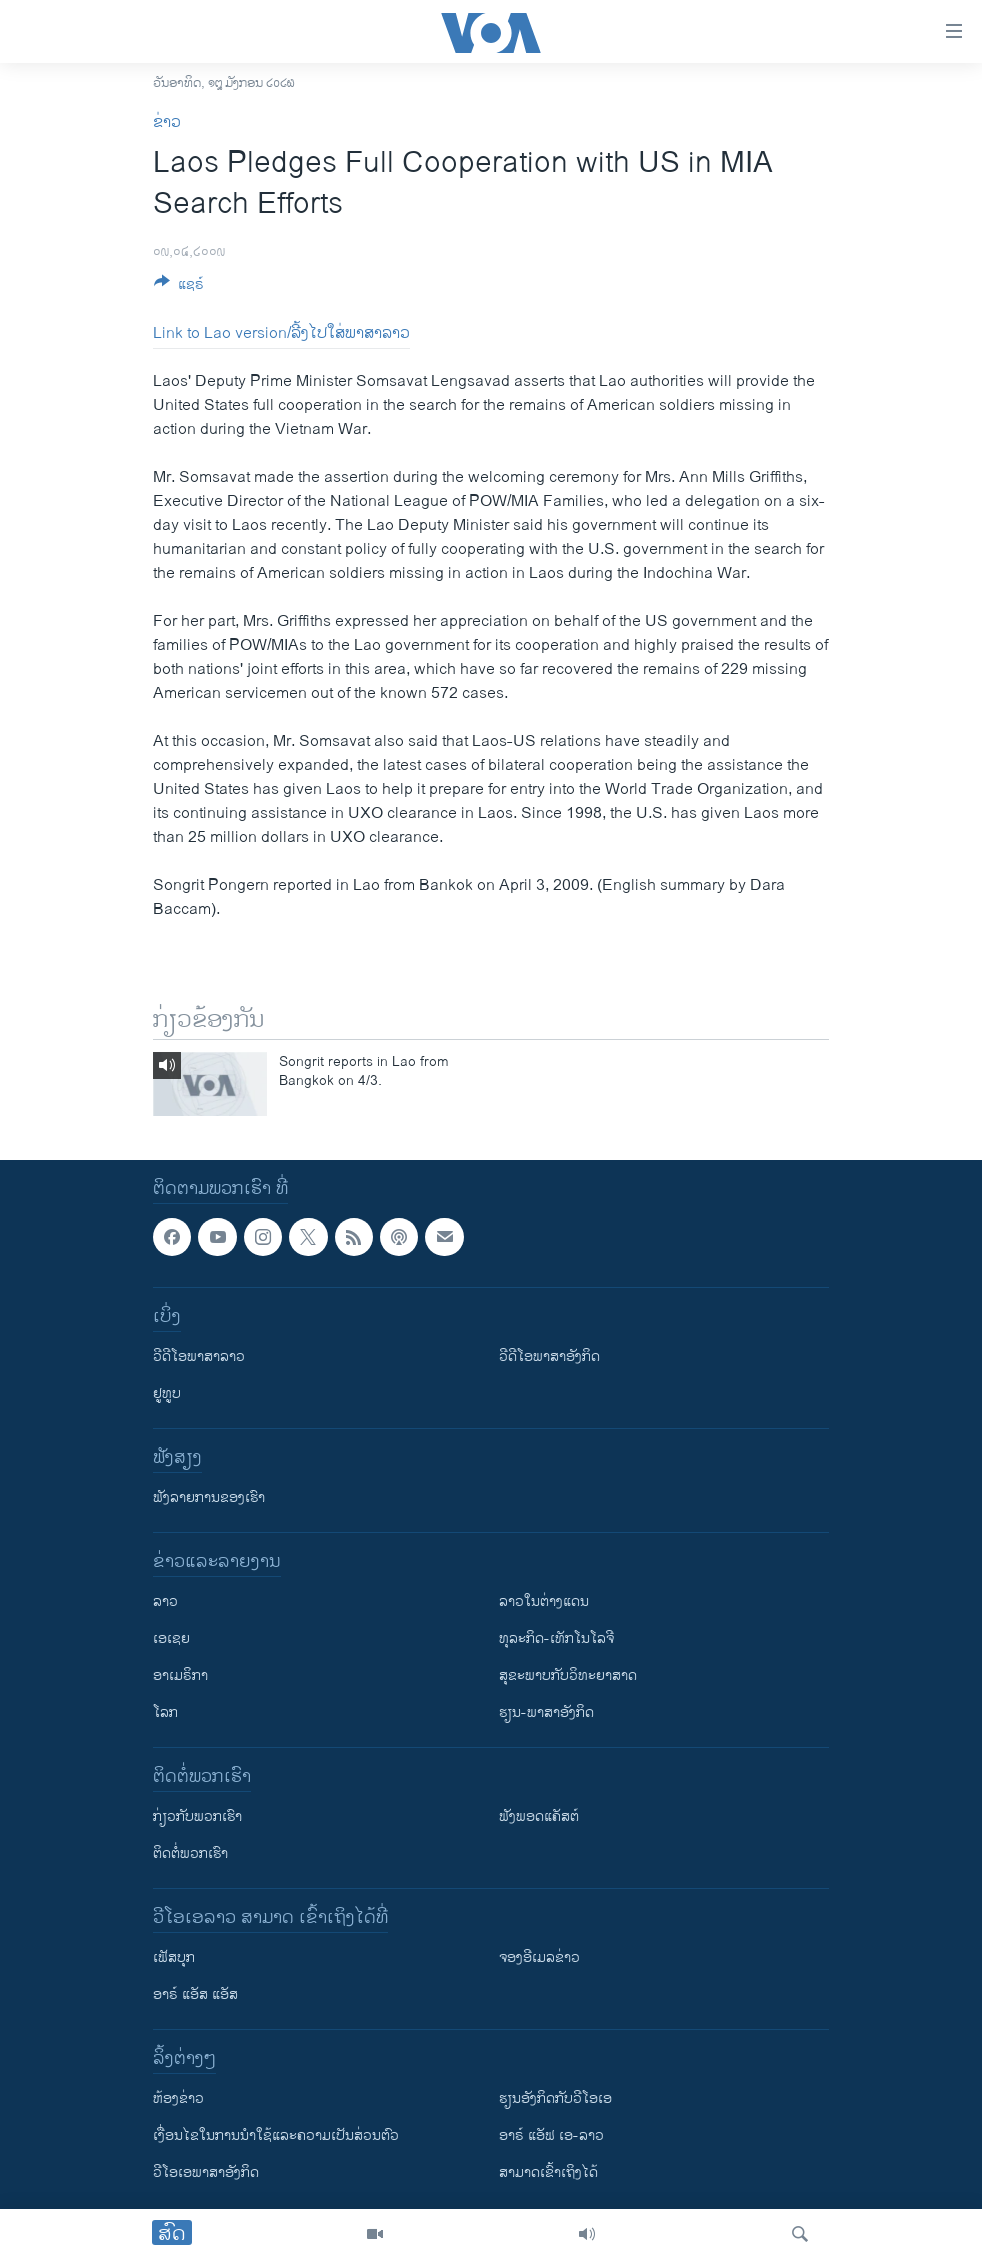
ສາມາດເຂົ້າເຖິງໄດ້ (548, 2172)
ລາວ (165, 1601)
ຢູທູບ (167, 1393)
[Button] (179, 287)
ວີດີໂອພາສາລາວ (199, 1356)
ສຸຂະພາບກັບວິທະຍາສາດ (568, 1675)
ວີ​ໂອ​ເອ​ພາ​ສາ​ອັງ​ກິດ (206, 2172)
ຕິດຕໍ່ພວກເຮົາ (190, 1853)
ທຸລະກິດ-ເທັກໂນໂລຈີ (556, 1638)
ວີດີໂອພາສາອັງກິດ (549, 1356)
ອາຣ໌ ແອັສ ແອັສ (195, 1994)
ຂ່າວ (167, 122)
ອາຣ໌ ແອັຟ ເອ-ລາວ (551, 2135)
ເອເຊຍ (171, 1638)
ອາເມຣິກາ (180, 1675)
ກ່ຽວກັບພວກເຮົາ (197, 1816)
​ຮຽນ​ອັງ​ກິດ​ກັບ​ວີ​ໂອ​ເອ (555, 2098)
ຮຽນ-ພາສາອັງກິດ (546, 1712)
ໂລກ (165, 1712)
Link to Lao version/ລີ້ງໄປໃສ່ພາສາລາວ (281, 333)
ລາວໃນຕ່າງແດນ (544, 1601)
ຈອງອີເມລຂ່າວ (539, 1957)
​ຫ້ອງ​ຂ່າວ (178, 2098)
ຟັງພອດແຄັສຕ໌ (539, 1816)
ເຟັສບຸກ (174, 1957)
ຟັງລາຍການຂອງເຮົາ (209, 1497)
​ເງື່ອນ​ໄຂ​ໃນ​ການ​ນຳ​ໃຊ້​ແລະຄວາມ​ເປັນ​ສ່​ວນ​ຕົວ (276, 2135)
